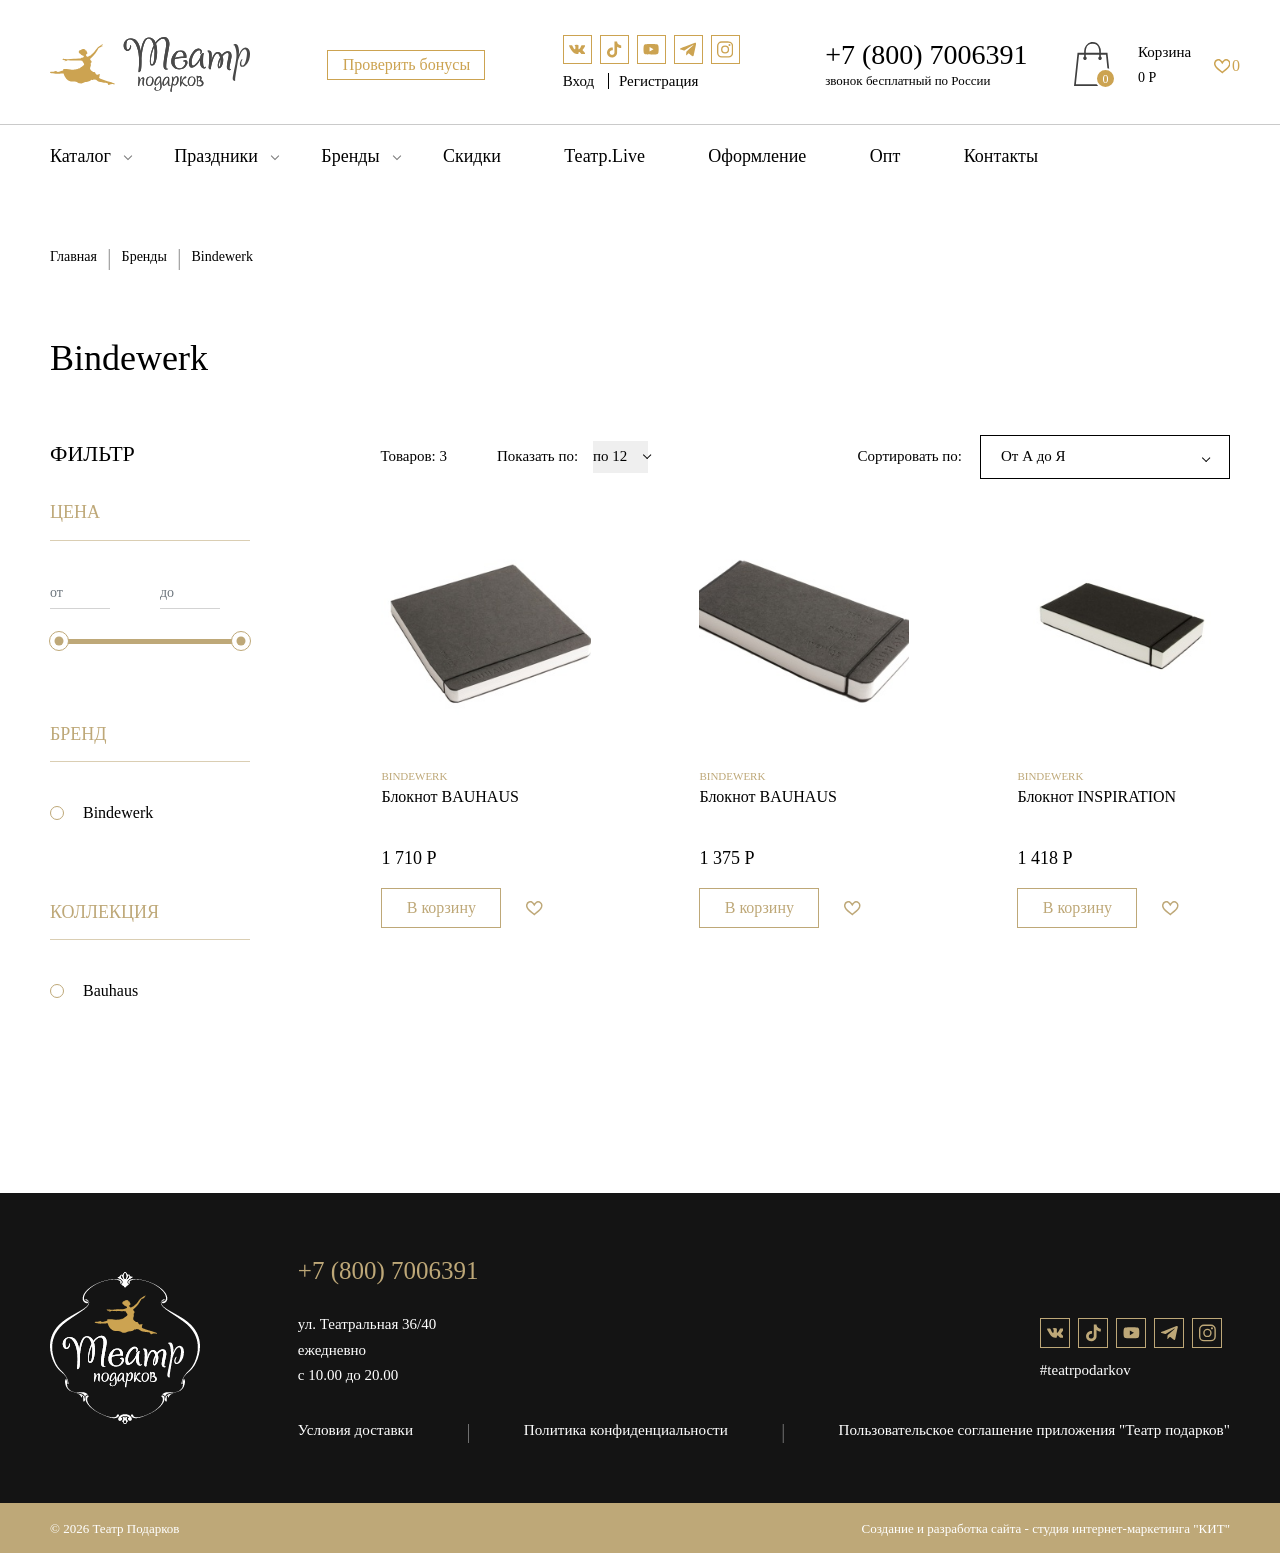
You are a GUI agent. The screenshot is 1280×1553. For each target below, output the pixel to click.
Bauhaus (110, 990)
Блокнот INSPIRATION (1096, 803)
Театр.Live (604, 156)
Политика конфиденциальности (627, 1429)
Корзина (1164, 52)
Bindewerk (118, 812)
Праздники (216, 156)
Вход (580, 81)
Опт (885, 156)
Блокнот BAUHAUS (449, 803)
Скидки (472, 156)
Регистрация (659, 81)
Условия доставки (355, 1429)
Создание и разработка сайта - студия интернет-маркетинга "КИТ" (1046, 1526)
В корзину (441, 914)
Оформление (757, 156)
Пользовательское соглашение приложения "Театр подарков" (1036, 1429)
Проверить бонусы (407, 64)
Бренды (350, 156)
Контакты (1001, 156)
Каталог (80, 156)
